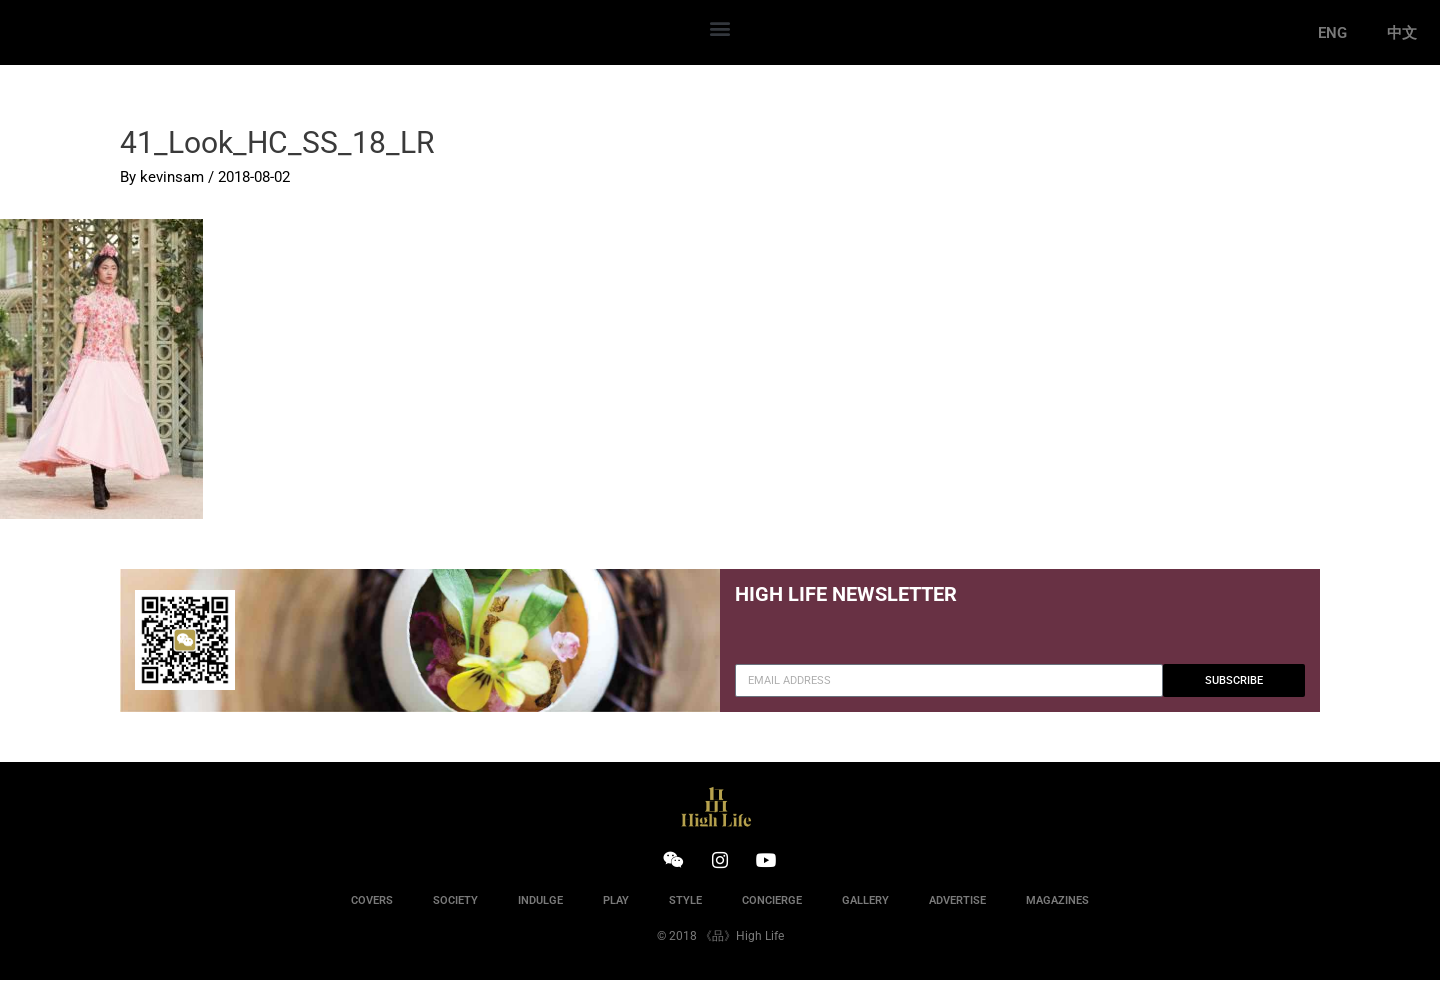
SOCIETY (455, 904)
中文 (1402, 33)
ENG (1332, 33)
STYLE (685, 904)
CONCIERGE (772, 904)
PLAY (616, 904)
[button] (719, 27)
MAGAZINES (1057, 904)
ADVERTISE (957, 904)
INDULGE (540, 904)
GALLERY (865, 904)
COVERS (372, 904)
